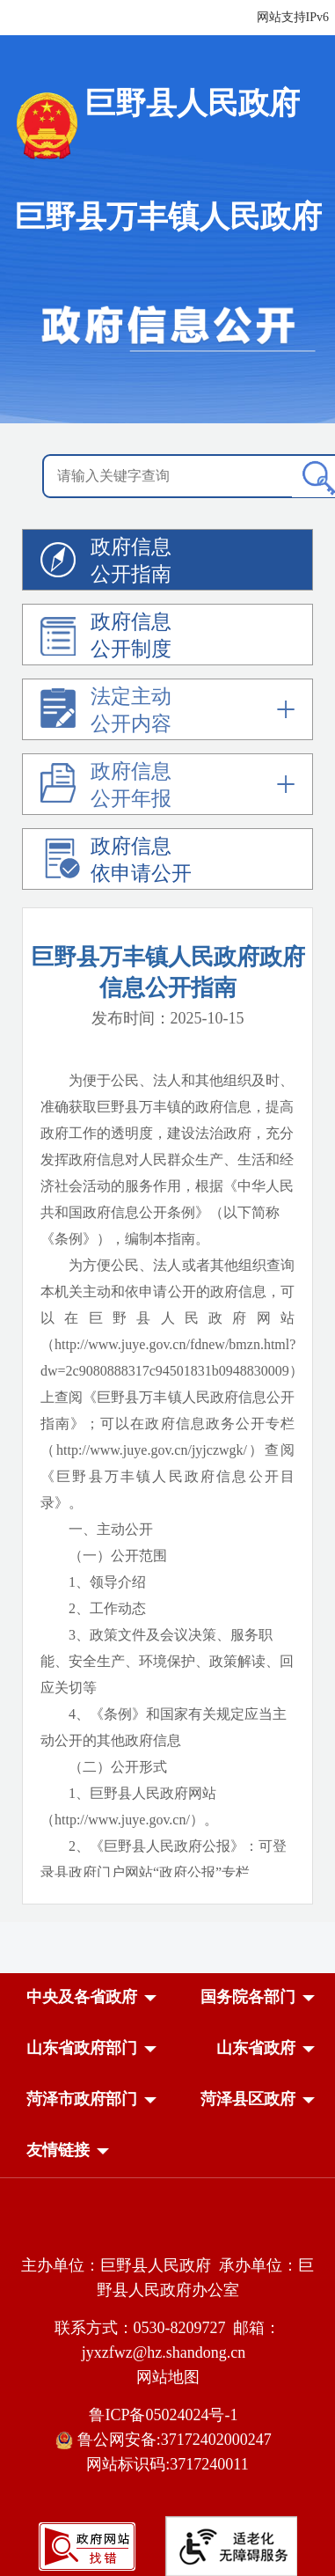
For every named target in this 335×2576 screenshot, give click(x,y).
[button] (81, 1996)
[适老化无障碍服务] (231, 2546)
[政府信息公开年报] (167, 788)
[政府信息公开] (167, 257)
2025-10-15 (207, 1018)
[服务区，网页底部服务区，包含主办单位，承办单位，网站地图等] (167, 2390)
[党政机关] (167, 2227)
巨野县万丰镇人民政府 (168, 217)
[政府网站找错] (87, 2544)
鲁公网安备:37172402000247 (167, 2440)
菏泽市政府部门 (81, 2099)
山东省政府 (255, 2048)
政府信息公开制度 (105, 638)
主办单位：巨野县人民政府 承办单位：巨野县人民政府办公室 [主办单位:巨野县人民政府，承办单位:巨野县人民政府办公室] (167, 2278)
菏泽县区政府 (247, 2099)
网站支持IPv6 (293, 17)
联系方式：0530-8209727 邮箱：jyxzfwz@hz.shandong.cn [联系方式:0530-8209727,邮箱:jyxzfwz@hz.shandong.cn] (168, 2340)
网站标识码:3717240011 (167, 2464)
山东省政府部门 (81, 2048)
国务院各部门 (247, 1997)
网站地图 (168, 2377)
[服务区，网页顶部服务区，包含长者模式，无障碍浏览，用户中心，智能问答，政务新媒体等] (226, 17)
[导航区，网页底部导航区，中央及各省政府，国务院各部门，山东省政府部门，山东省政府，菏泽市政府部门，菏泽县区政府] (167, 2075)
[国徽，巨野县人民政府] (168, 125)
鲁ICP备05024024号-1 (167, 2415)
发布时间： (167, 1018)
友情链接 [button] (58, 2150)
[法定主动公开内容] (167, 713)
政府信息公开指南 (105, 563)
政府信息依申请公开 (116, 862)
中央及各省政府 (81, 1997)
